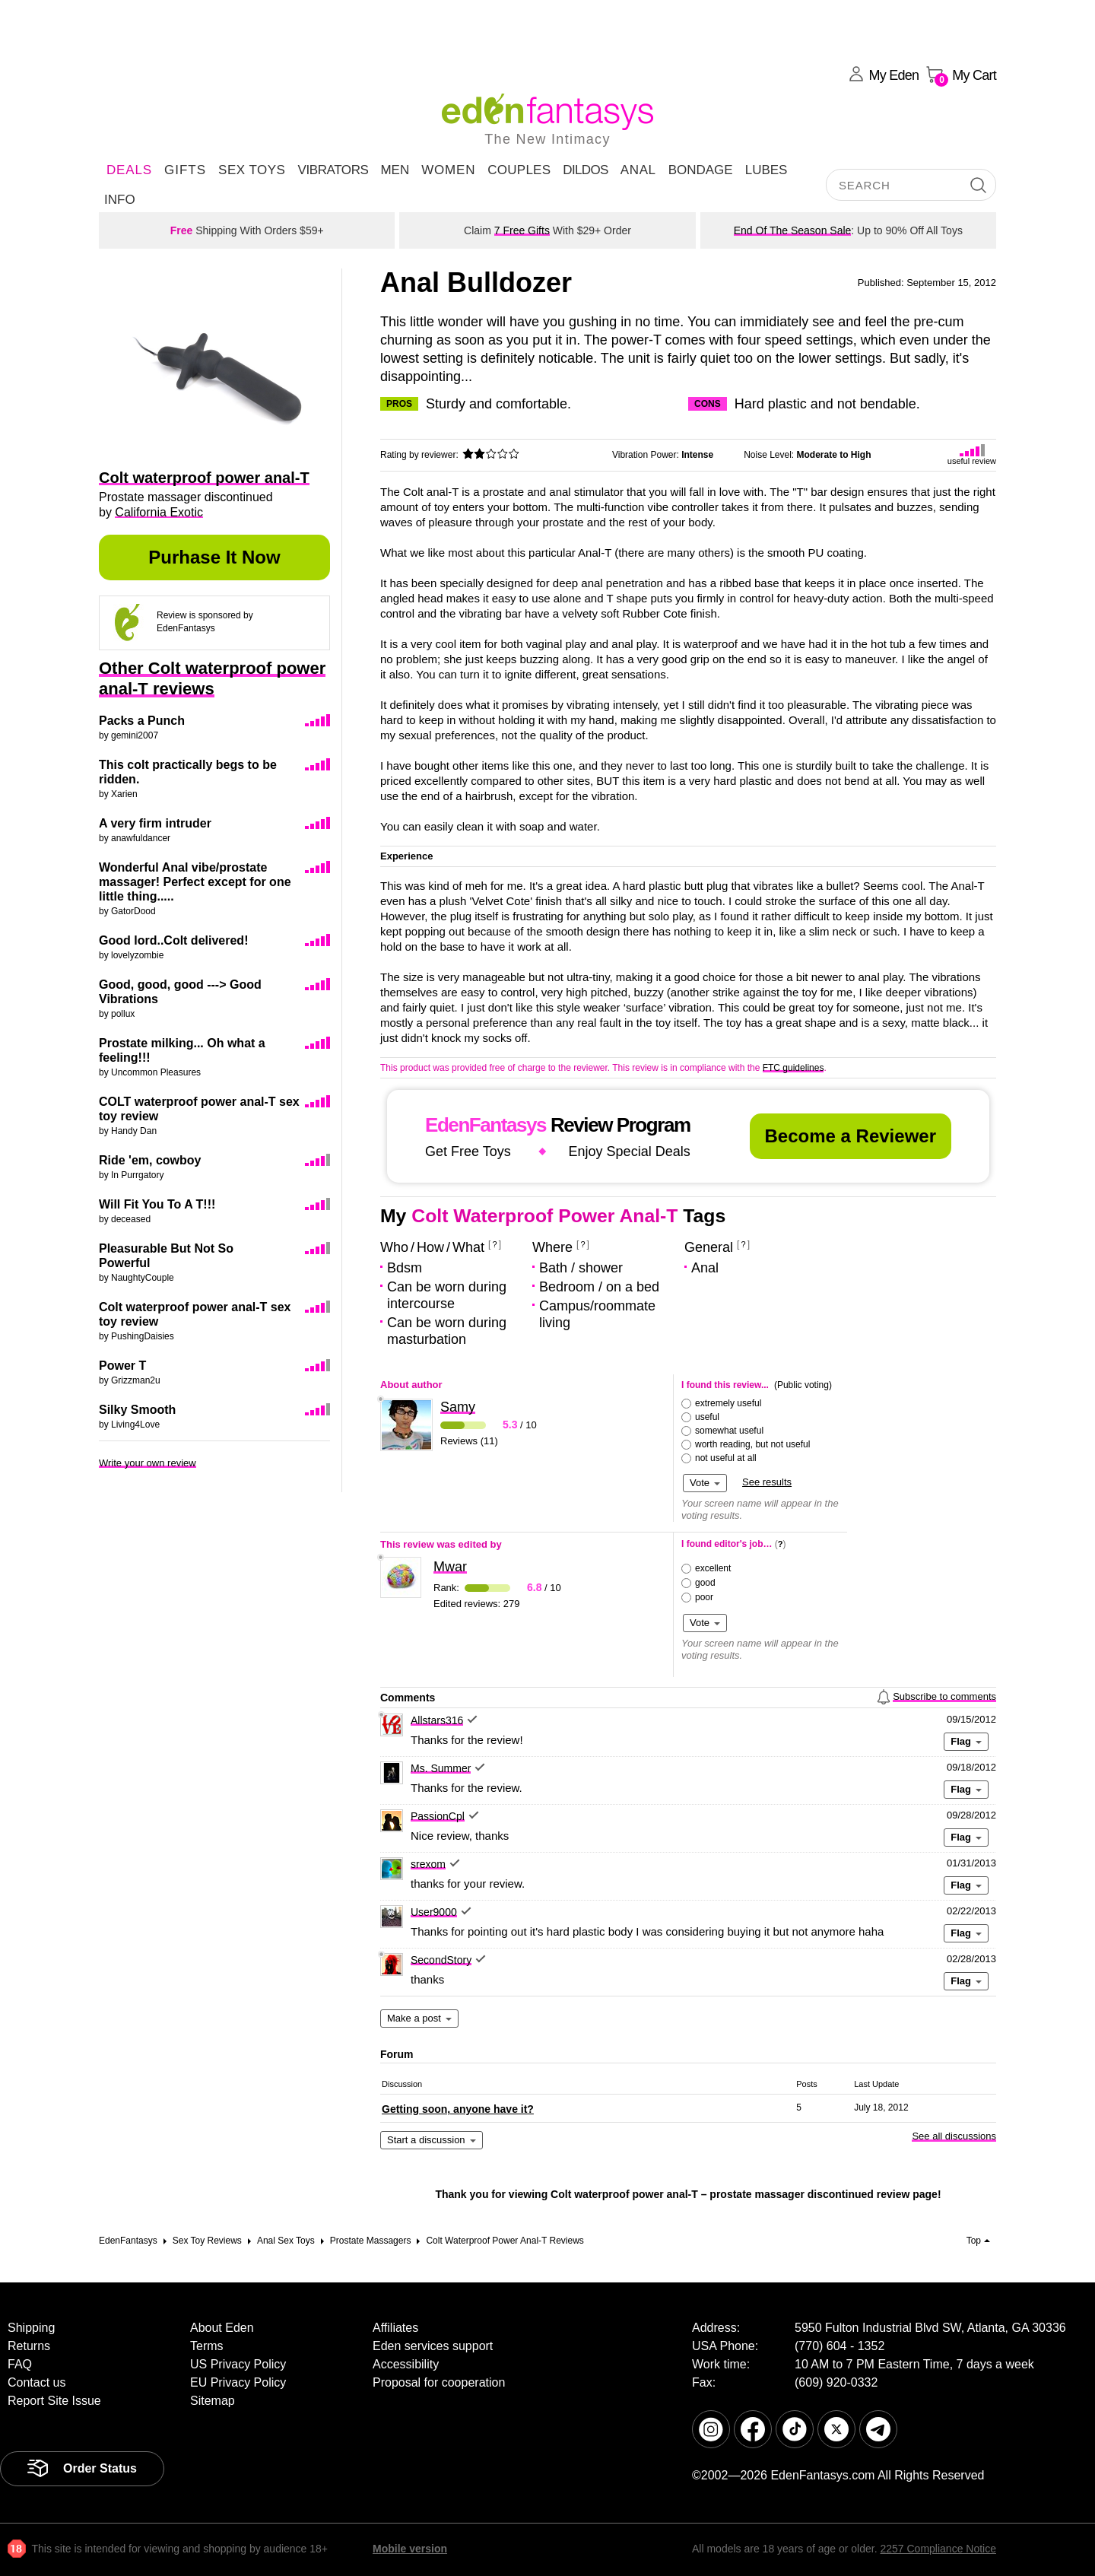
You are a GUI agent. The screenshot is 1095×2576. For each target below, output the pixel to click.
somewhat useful (729, 1430)
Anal (638, 170)
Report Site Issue (54, 2400)
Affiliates (395, 2327)
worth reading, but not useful (752, 1444)
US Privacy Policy (238, 2364)
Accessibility (406, 2364)
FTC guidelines (793, 1067)
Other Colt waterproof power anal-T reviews (212, 678)
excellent (713, 1568)
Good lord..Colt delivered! (173, 940)
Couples (519, 170)
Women (448, 170)
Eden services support (433, 2345)
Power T (122, 1365)
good (705, 1582)
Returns (29, 2345)
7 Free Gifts (522, 230)
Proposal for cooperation (439, 2382)
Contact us (36, 2382)
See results (767, 1482)
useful (707, 1417)
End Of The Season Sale (793, 230)
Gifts (185, 170)
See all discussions (954, 2136)
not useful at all (726, 1458)
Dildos (585, 170)
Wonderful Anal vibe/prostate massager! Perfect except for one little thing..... (195, 882)
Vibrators (332, 170)
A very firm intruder (155, 823)
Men (394, 170)
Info (119, 199)
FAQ (20, 2364)
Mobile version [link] (410, 2549)
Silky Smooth (137, 1409)
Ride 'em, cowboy (150, 1160)
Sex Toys (251, 170)
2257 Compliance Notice (938, 2549)
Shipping (31, 2327)
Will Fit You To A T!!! (157, 1204)
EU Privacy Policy (238, 2382)
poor (704, 1597)
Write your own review (147, 1463)
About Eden (222, 2327)
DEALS (129, 170)
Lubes (766, 170)
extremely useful (728, 1403)
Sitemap (212, 2400)
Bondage (700, 170)
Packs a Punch (142, 720)
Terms (207, 2345)
